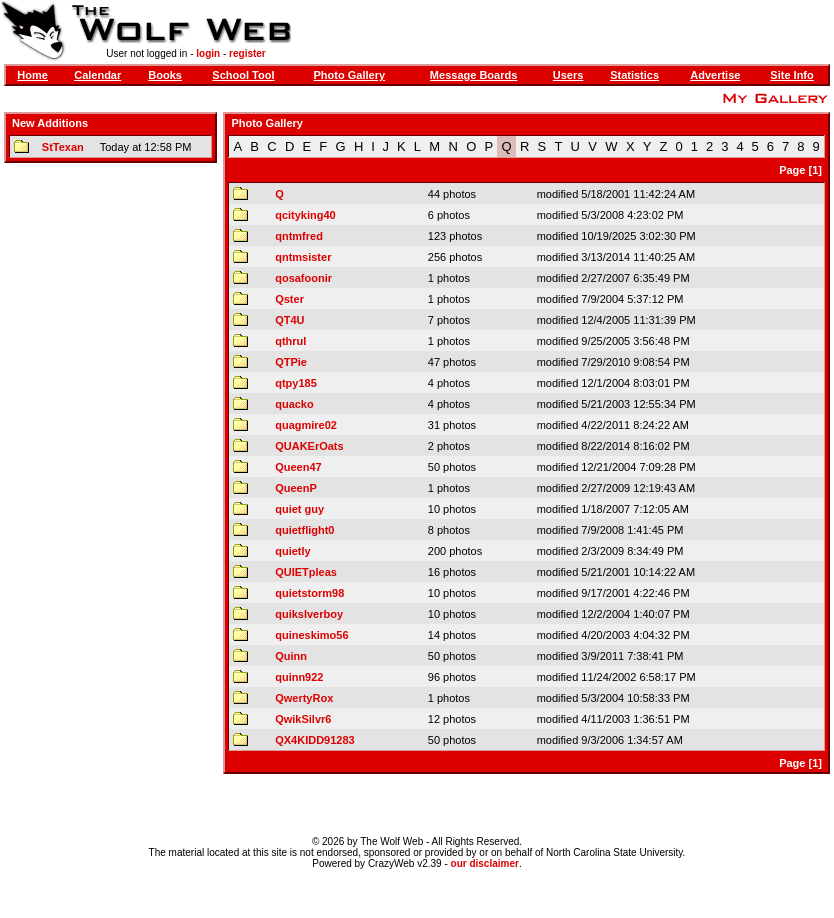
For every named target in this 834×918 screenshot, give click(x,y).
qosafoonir (303, 278)
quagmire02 (306, 425)
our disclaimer (485, 863)
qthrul (290, 341)
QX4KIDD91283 (315, 740)
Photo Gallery (350, 75)
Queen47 (298, 467)
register (247, 53)
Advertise (715, 75)
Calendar (97, 75)
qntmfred (299, 236)
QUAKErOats (309, 446)
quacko (294, 404)
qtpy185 (296, 383)
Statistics (634, 75)
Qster (289, 299)
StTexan (63, 147)
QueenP (296, 488)
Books (165, 75)
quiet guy (299, 509)
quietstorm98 (309, 593)
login (208, 53)
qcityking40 (305, 215)
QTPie (291, 362)
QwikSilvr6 (303, 719)
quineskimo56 (311, 635)
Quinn (291, 656)
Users (568, 75)
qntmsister (303, 257)
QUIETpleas (306, 572)
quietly (292, 551)
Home (32, 75)
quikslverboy (309, 614)
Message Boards (473, 75)
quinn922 (299, 677)
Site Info (791, 75)
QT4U (289, 320)
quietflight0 (304, 530)
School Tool (243, 75)
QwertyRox (304, 698)
